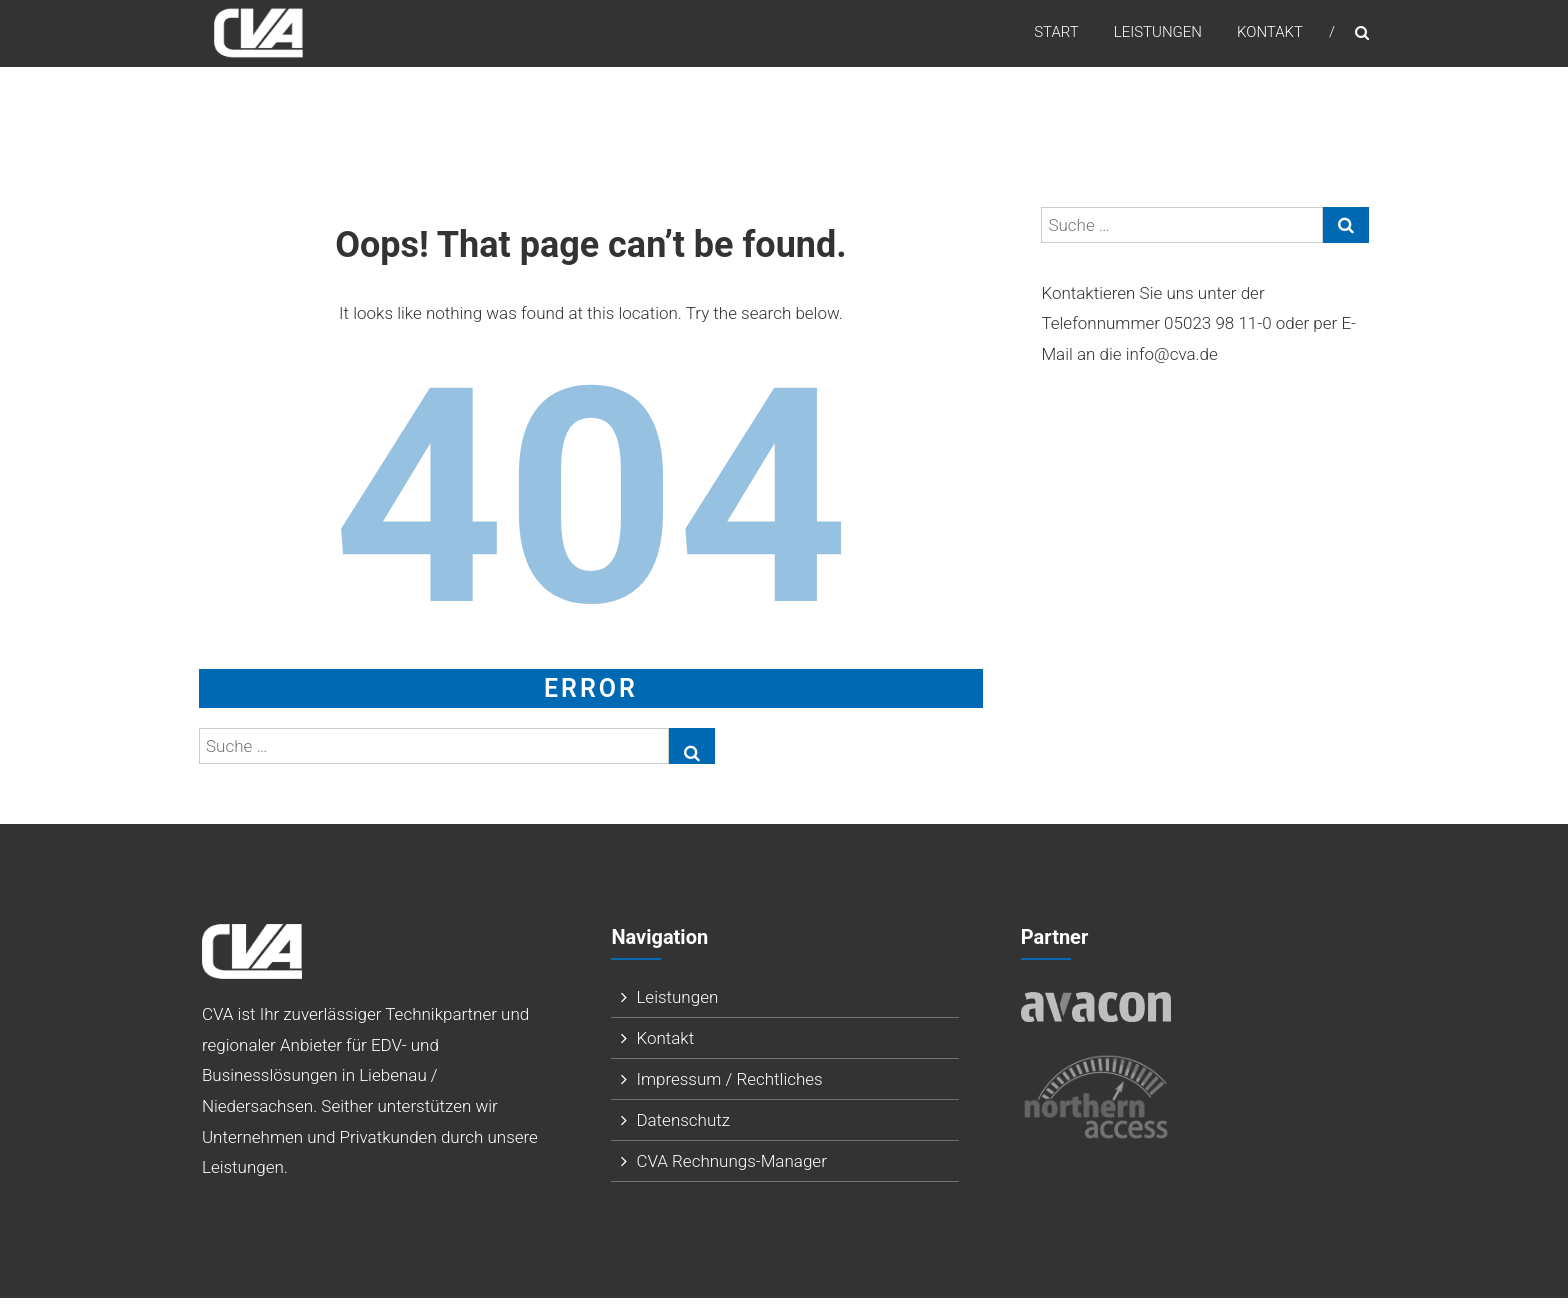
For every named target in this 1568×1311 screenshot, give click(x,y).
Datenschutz (683, 1133)
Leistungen (1158, 39)
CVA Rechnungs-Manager (731, 1174)
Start (1056, 39)
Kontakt (1270, 39)
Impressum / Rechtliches (729, 1092)
